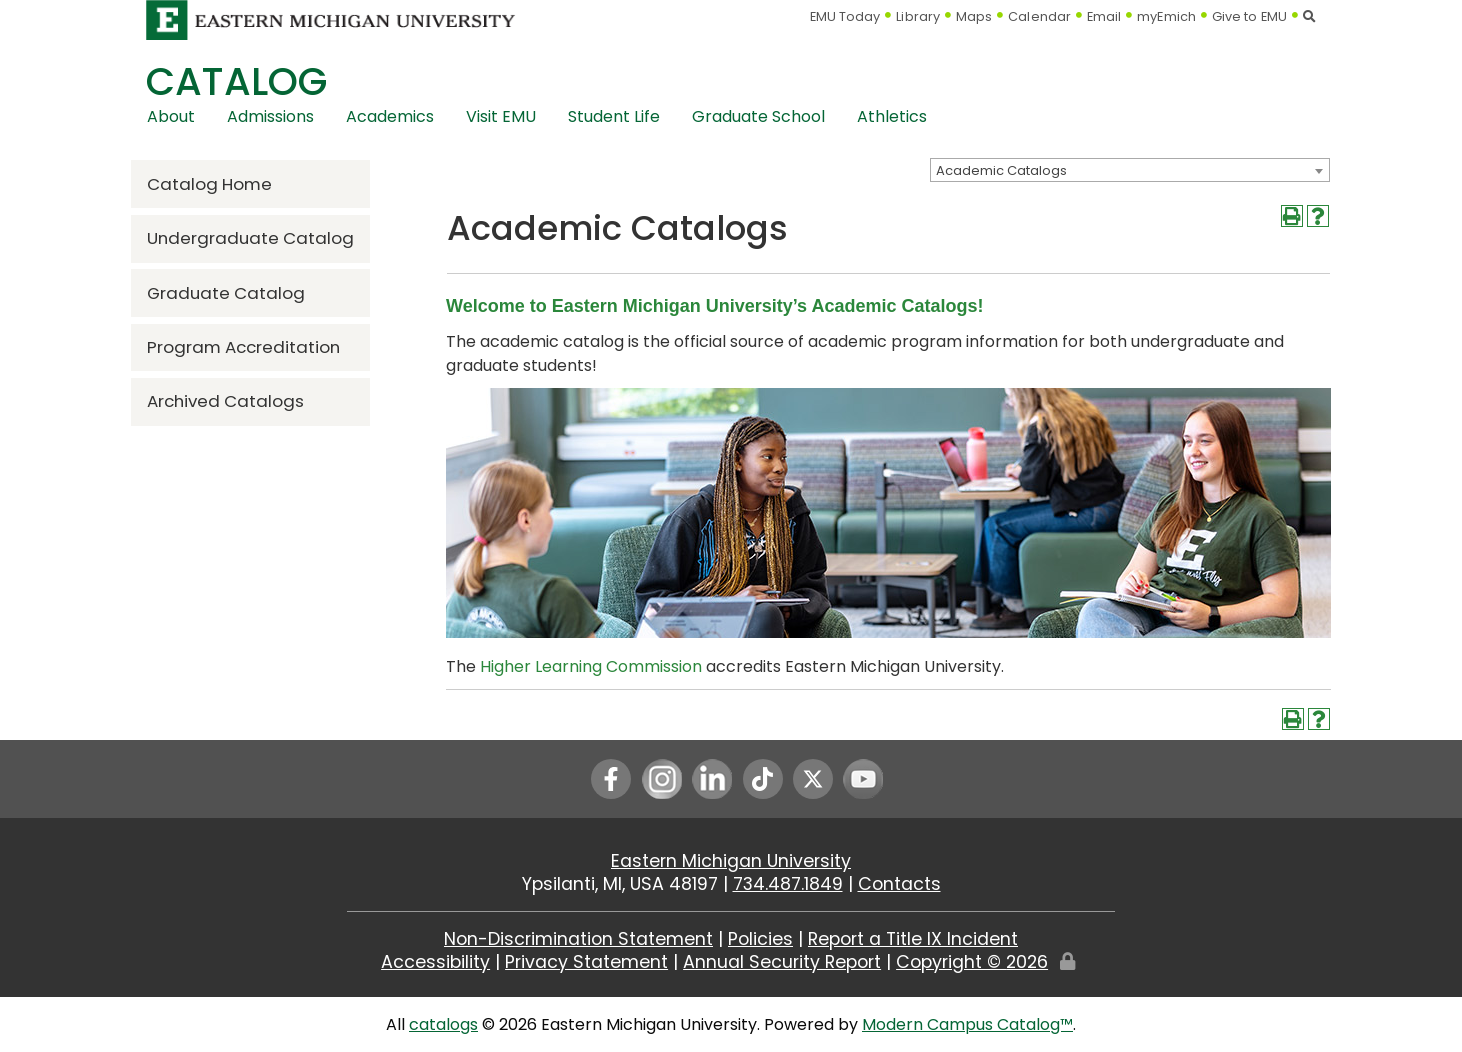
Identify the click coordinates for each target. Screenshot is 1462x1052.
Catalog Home (209, 184)
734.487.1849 (788, 884)
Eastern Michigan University (731, 861)
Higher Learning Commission (591, 666)
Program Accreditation (243, 347)
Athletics (892, 116)
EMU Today (845, 16)
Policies (760, 939)
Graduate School (758, 116)
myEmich (1166, 16)
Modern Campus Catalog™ (967, 1024)
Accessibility (435, 962)
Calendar (1039, 16)
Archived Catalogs (225, 401)
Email (1104, 16)
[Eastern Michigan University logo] (331, 19)
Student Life (614, 116)
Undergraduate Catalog (250, 238)
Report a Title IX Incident (913, 939)
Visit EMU (501, 116)
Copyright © (972, 962)
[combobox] (1130, 170)
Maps (974, 16)
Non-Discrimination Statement (578, 939)
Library (918, 16)
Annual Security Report (782, 962)
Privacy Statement (586, 962)
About (171, 116)
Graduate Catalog (226, 293)
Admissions (270, 116)
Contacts (899, 884)
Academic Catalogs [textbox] (1001, 170)
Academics (390, 116)
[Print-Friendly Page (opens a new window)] (1292, 216)
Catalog (236, 81)
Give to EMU (1249, 16)
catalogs (443, 1024)
